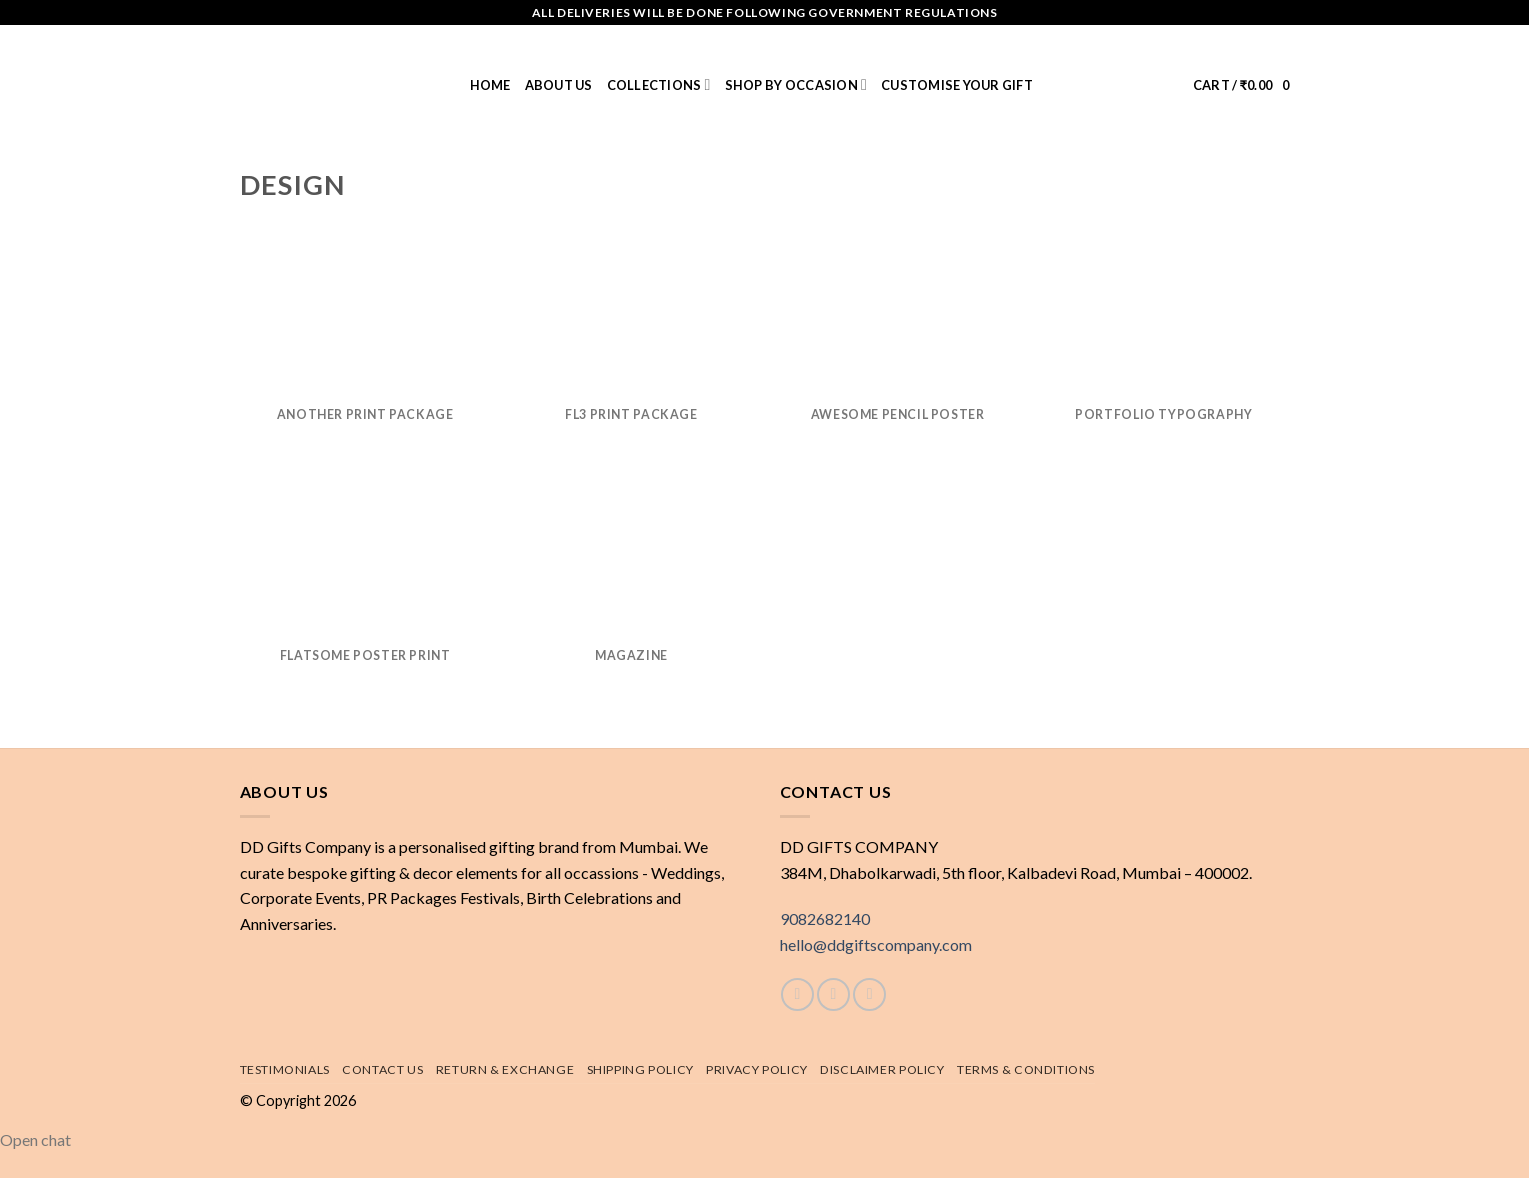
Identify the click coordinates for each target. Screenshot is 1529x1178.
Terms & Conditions (1026, 1069)
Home (490, 85)
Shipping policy (640, 1069)
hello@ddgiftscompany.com (876, 944)
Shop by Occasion (796, 84)
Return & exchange (505, 1069)
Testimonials (285, 1069)
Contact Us (382, 1069)
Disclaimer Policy (882, 1069)
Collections (659, 84)
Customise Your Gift (957, 85)
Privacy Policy (757, 1069)
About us (559, 85)
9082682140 (825, 918)
